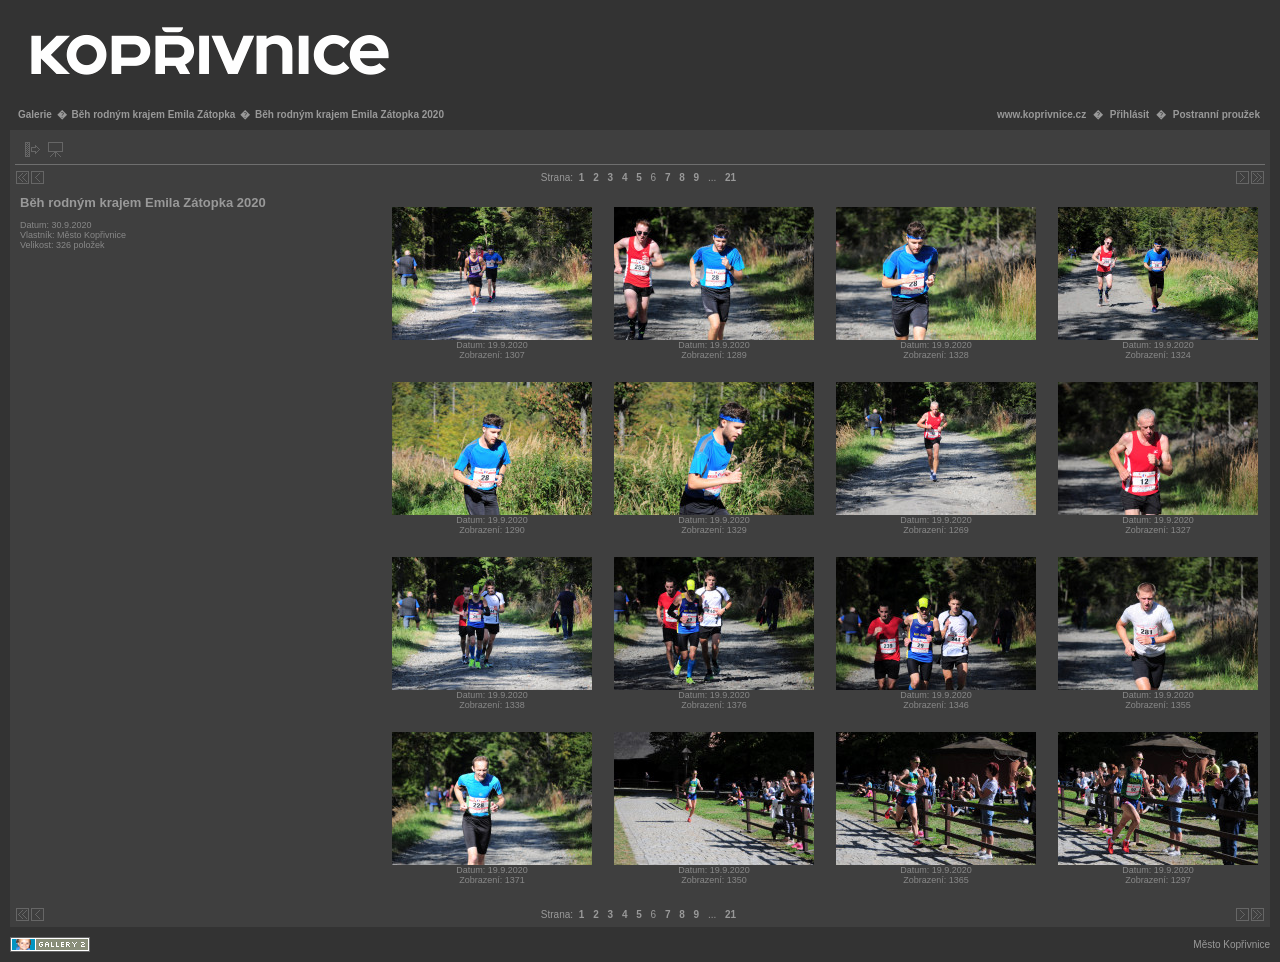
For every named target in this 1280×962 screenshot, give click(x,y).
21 (730, 177)
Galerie (35, 114)
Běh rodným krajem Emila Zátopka (153, 114)
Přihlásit (1129, 114)
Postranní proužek (1216, 114)
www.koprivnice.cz (1041, 114)
